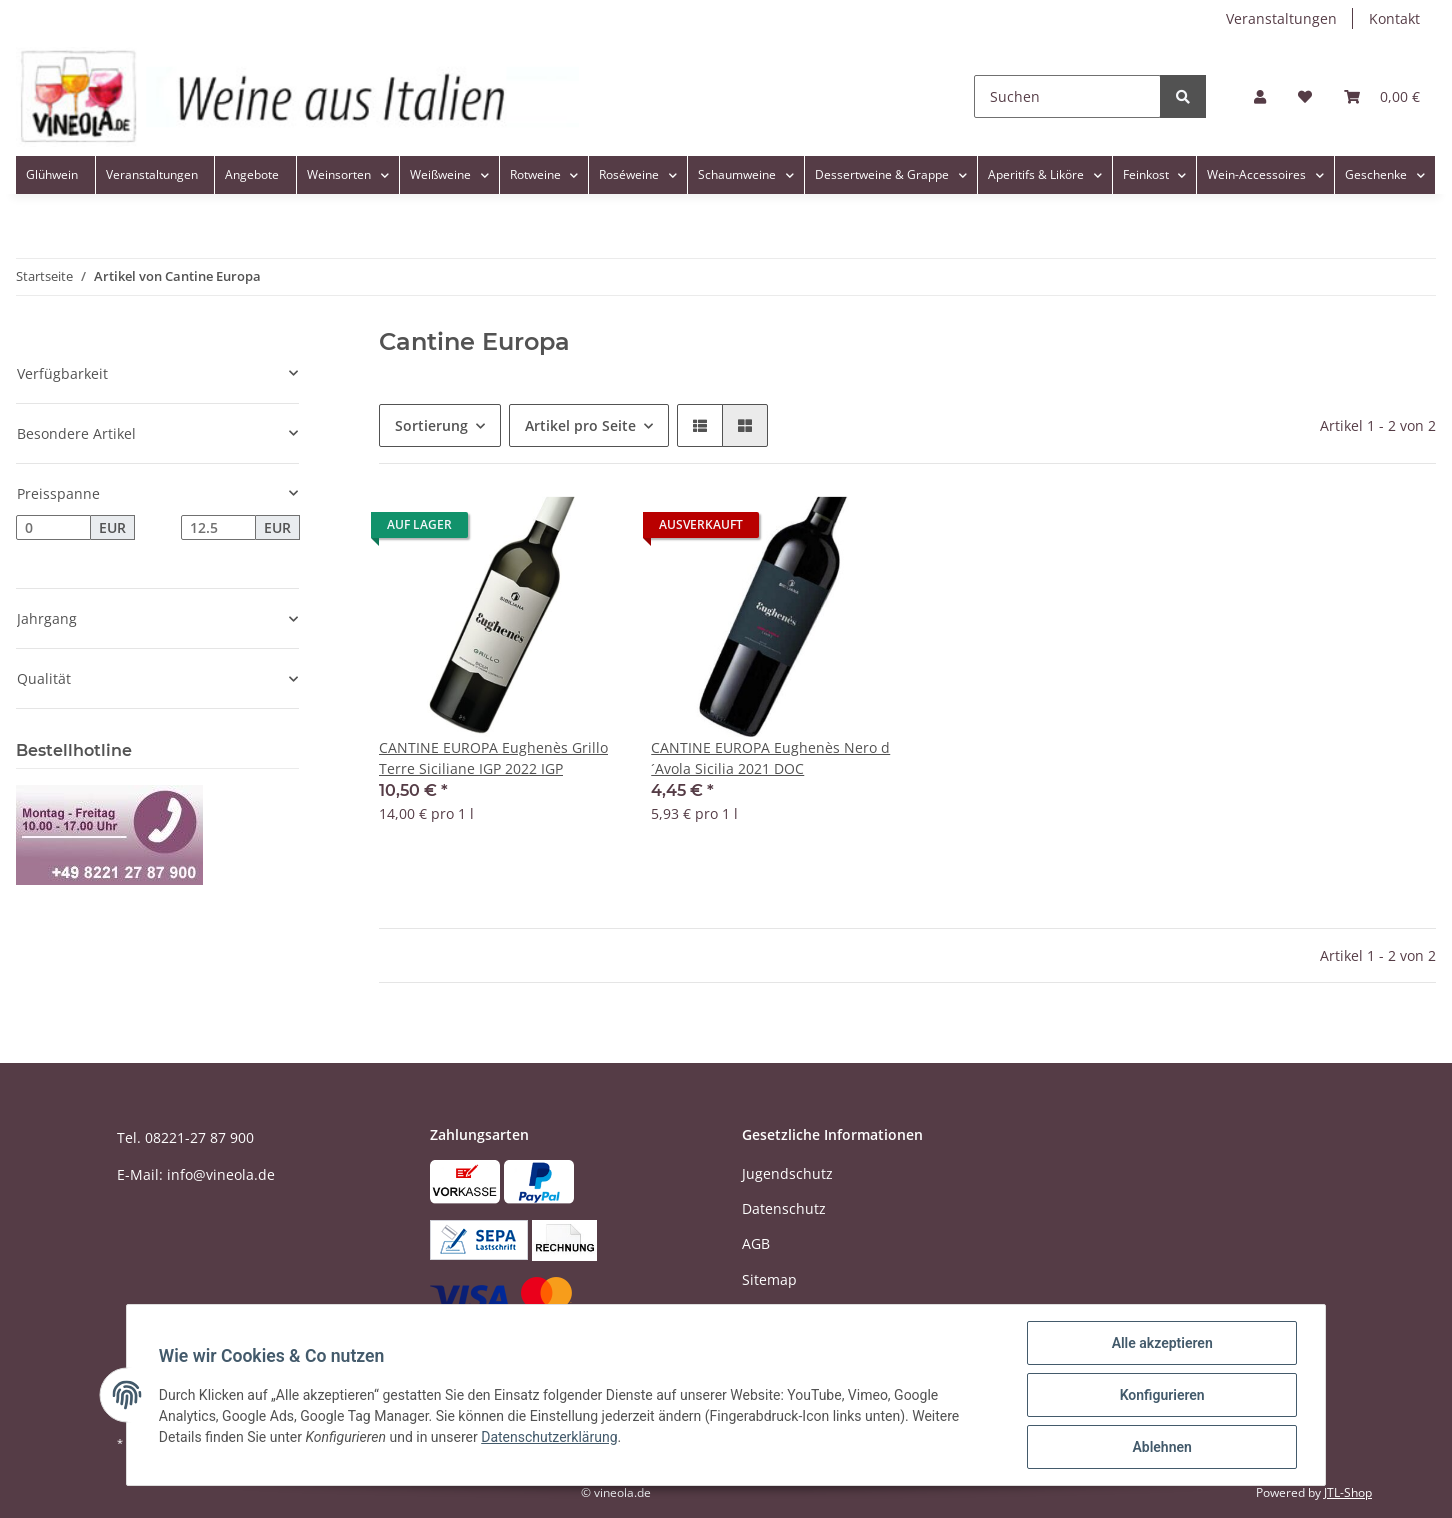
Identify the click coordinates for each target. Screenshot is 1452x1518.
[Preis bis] (218, 528)
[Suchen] (1067, 96)
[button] (1260, 96)
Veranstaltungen (1281, 18)
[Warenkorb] (1382, 96)
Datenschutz (784, 1208)
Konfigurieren (1161, 1395)
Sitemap (769, 1279)
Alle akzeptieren (1161, 1343)
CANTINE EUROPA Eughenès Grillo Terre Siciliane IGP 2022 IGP (493, 758)
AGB (756, 1243)
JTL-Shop (1348, 1492)
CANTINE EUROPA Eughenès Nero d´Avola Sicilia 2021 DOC (770, 758)
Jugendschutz (787, 1173)
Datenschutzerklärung (549, 1437)
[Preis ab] (53, 528)
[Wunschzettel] (1305, 96)
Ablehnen (1161, 1447)
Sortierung (431, 425)
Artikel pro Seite (580, 425)
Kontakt (1394, 18)
